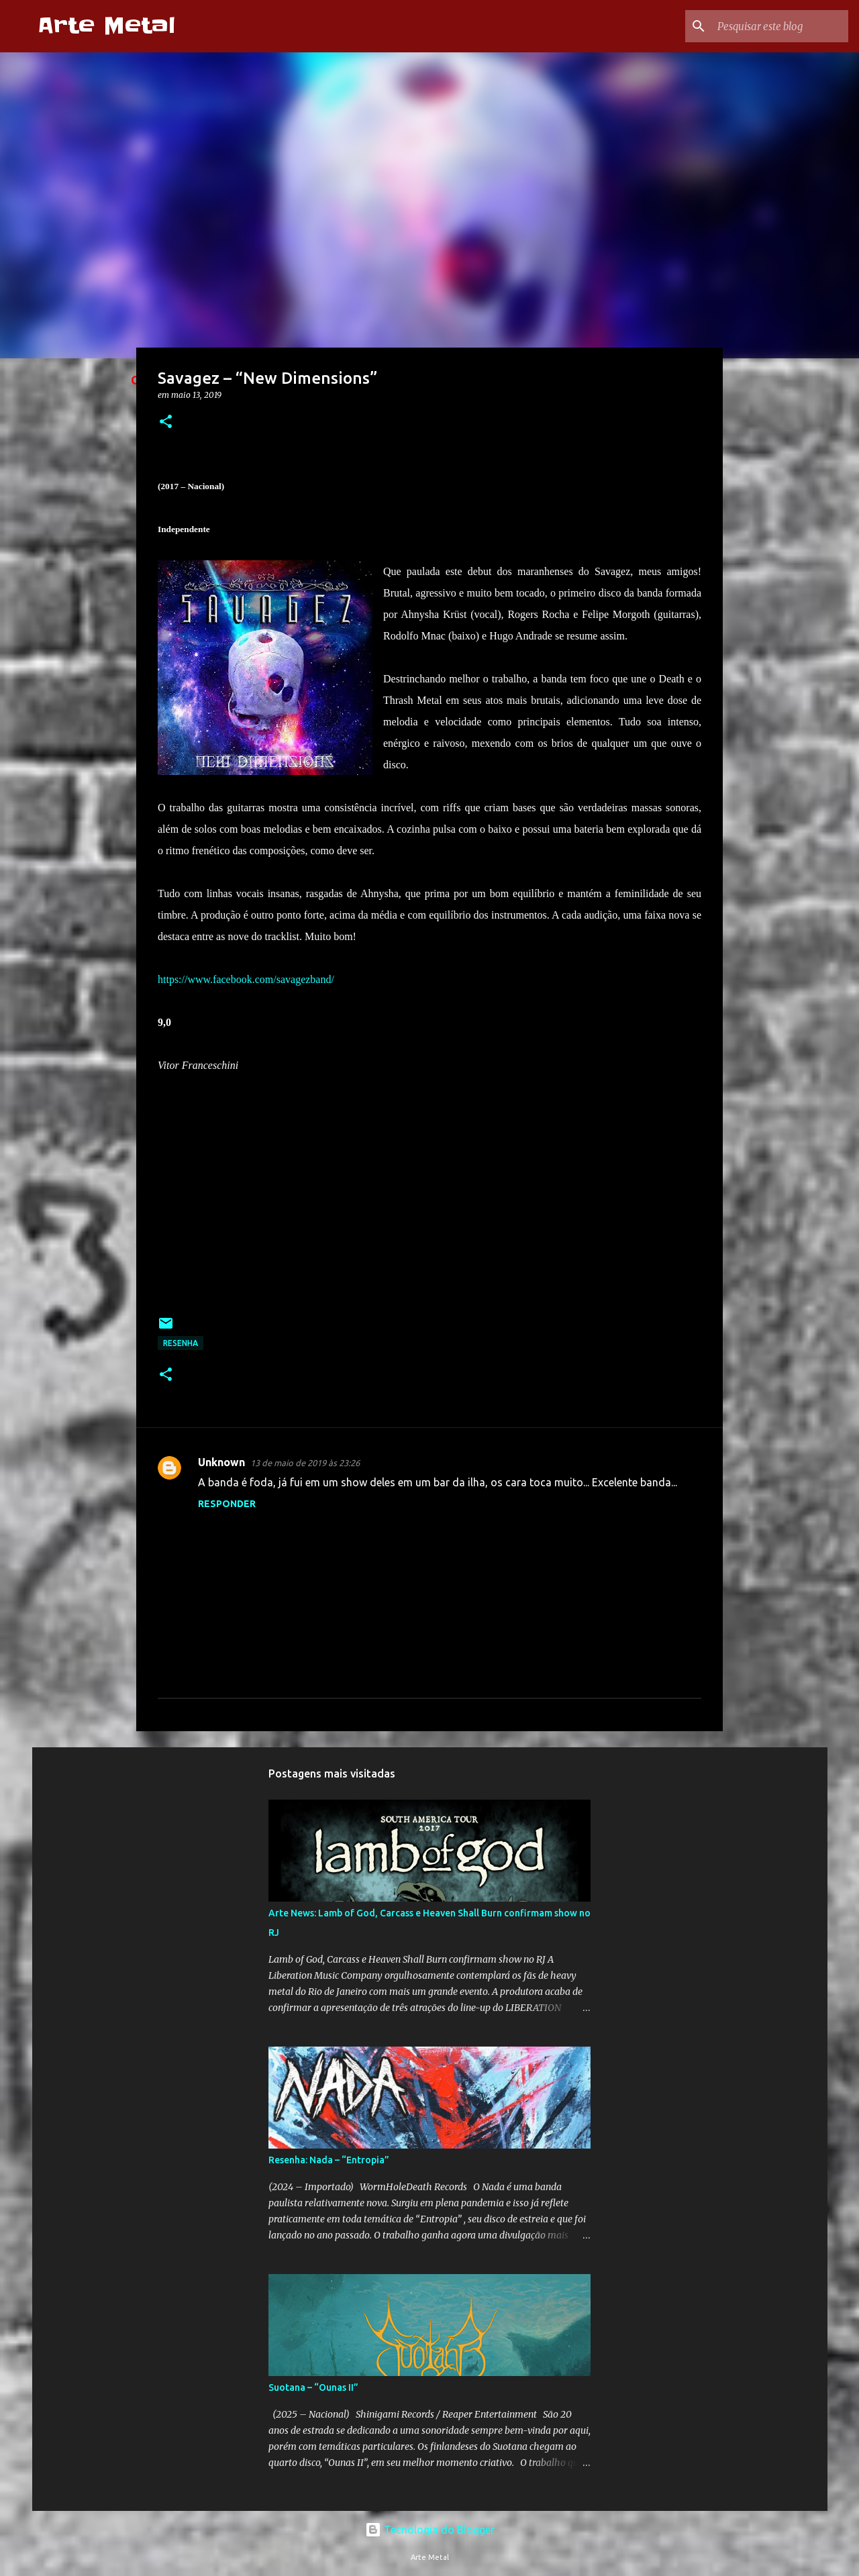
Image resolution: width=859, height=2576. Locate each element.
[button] (166, 422)
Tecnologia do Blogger (430, 2530)
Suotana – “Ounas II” (313, 2387)
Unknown (221, 1462)
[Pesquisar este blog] (777, 26)
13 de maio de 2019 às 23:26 (305, 1462)
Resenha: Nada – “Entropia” (328, 2160)
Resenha (180, 1343)
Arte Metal (106, 26)
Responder (227, 1503)
